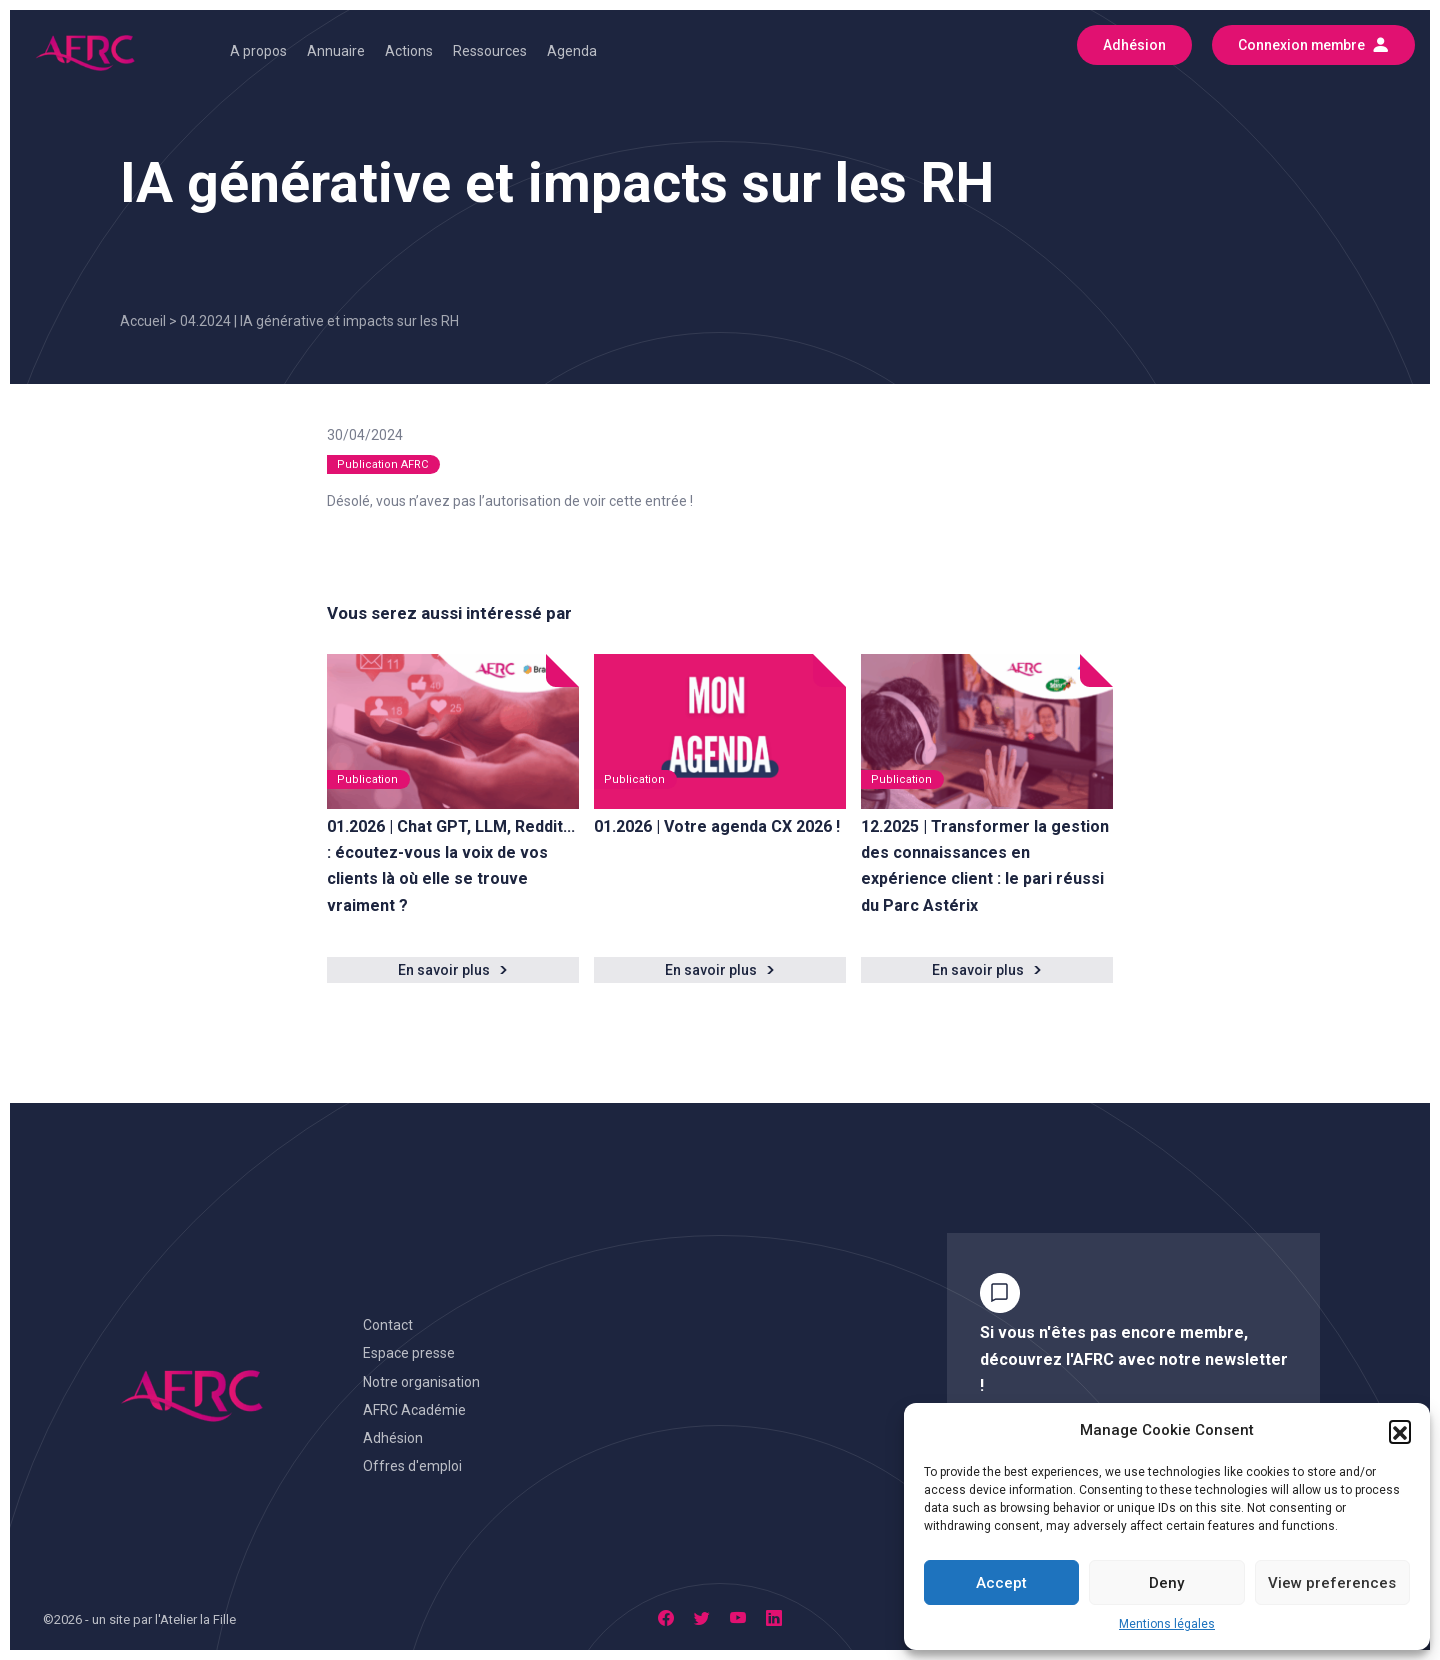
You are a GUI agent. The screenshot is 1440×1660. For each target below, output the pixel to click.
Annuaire (336, 51)
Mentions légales (1167, 1624)
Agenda (572, 51)
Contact (388, 1325)
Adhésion (393, 1438)
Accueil (143, 321)
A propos (258, 51)
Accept (1001, 1583)
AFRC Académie (414, 1410)
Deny (1166, 1583)
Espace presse (409, 1353)
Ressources (490, 51)
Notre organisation (421, 1382)
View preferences (1332, 1583)
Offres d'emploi (412, 1466)
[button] (1400, 1431)
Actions (409, 51)
